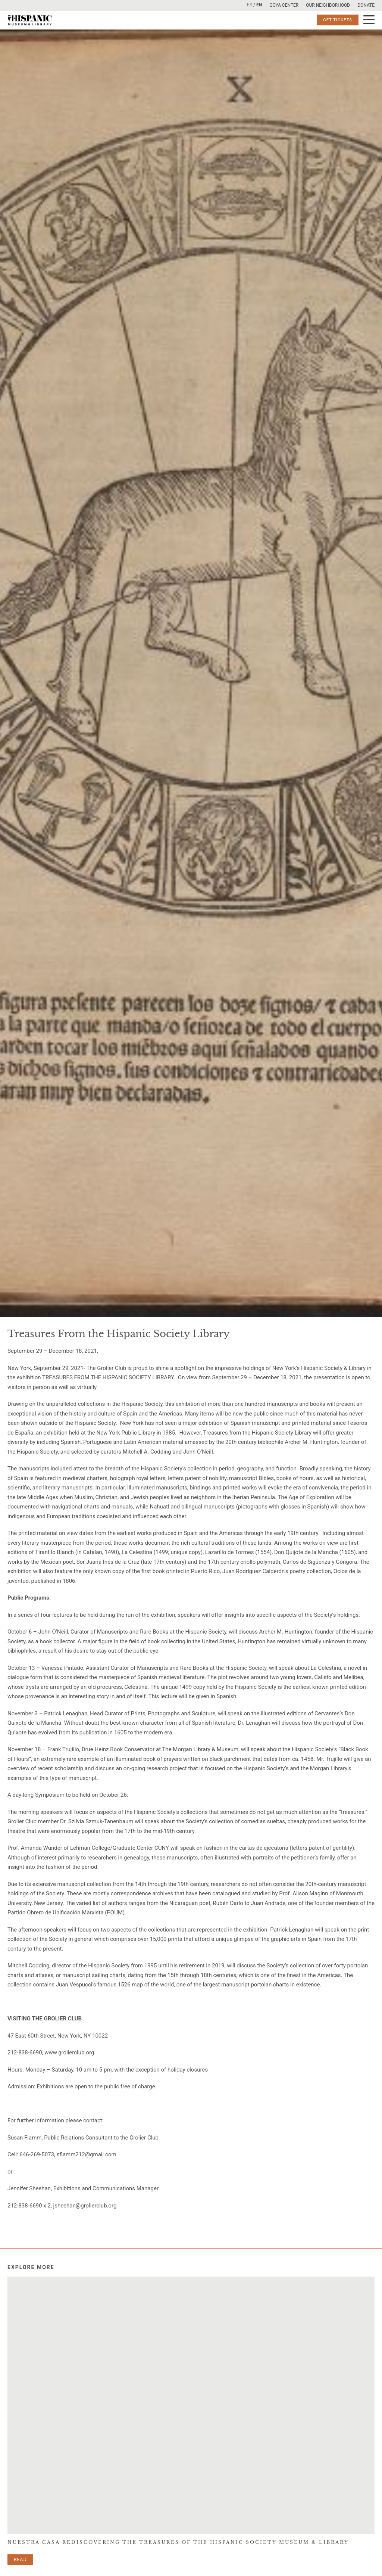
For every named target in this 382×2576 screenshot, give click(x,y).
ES (249, 4)
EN (259, 4)
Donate (366, 5)
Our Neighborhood (328, 5)
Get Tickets (337, 20)
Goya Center (283, 5)
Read (20, 2559)
